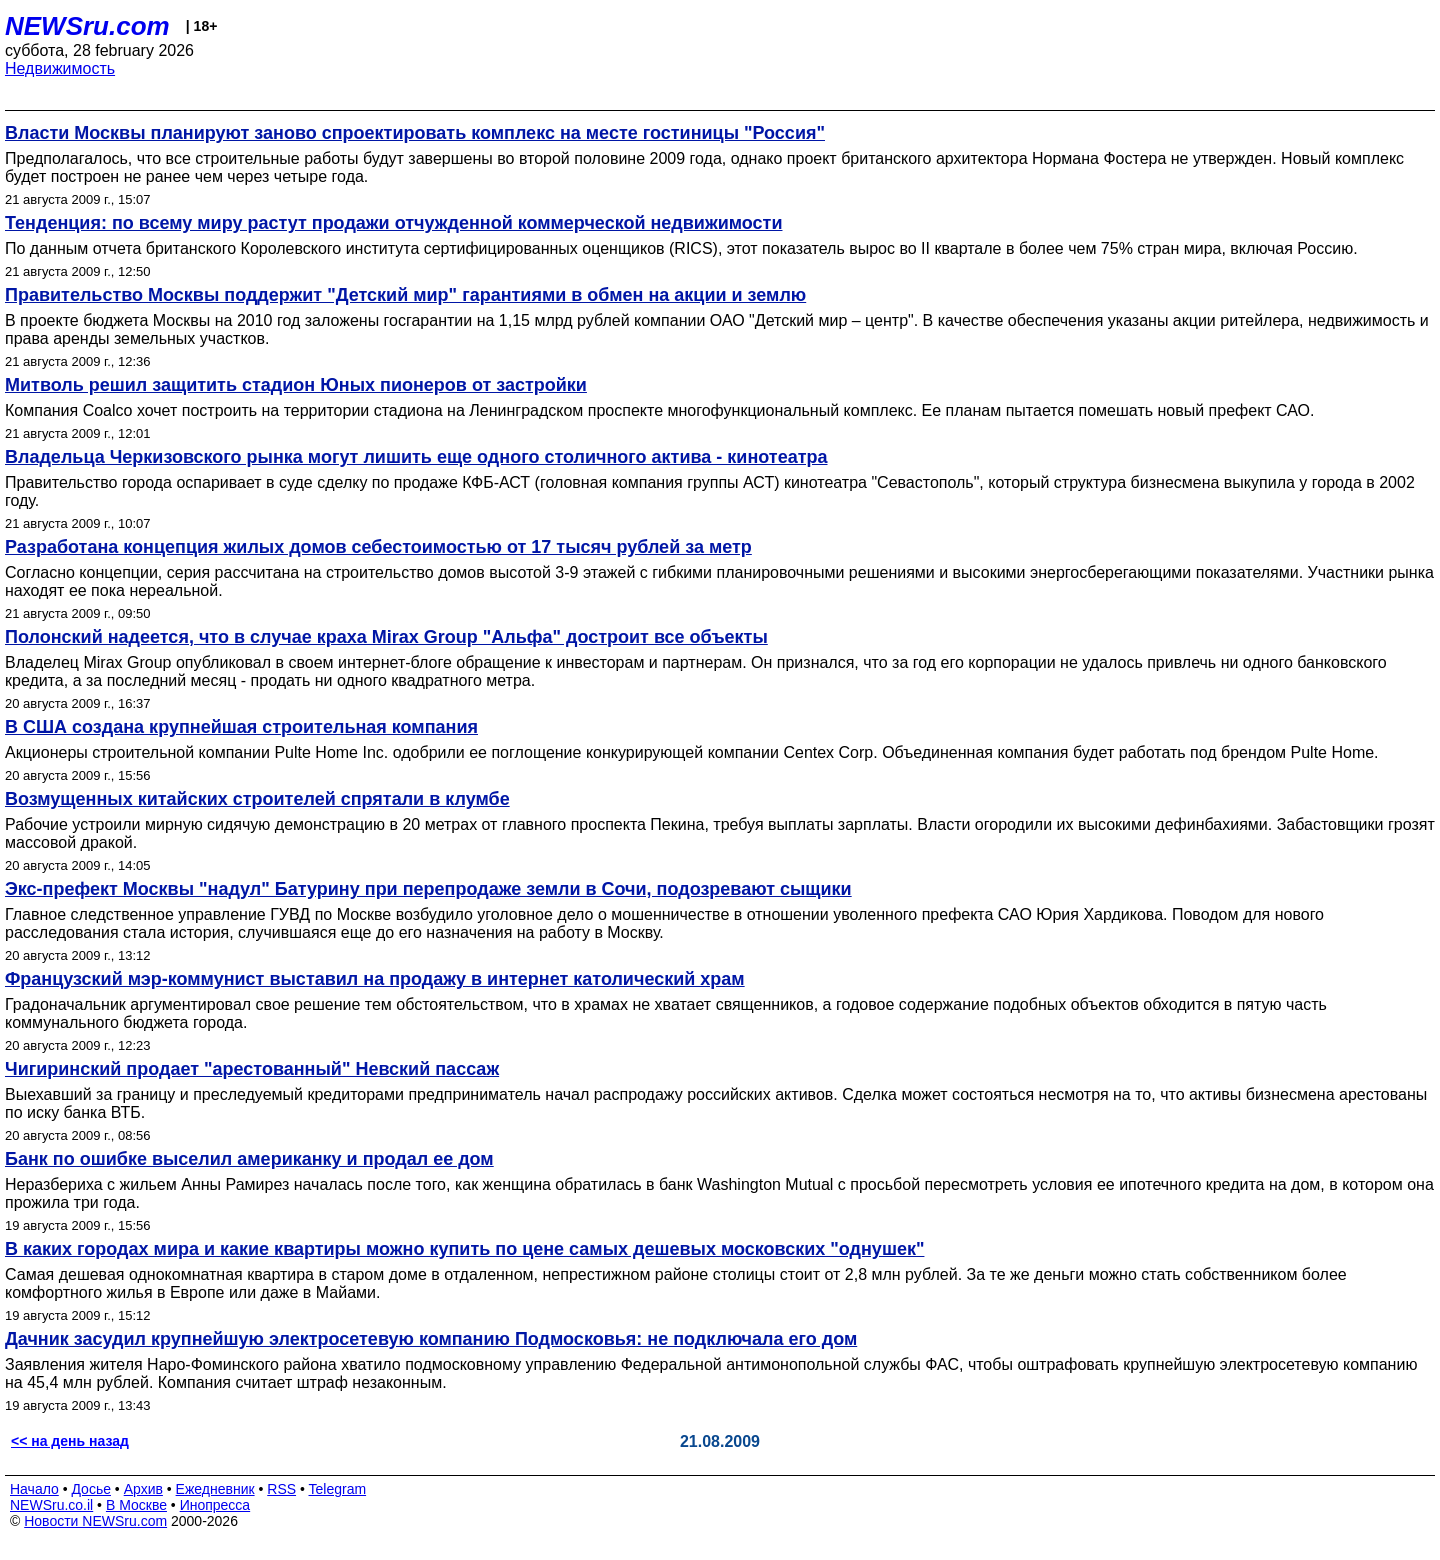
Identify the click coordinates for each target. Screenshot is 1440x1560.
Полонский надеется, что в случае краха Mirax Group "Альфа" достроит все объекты (386, 637)
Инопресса (215, 1505)
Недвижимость (60, 68)
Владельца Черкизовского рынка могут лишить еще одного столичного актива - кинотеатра (416, 457)
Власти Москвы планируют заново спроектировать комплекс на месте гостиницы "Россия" (415, 133)
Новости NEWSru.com (95, 1521)
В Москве (136, 1505)
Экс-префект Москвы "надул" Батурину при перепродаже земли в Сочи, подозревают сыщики (428, 889)
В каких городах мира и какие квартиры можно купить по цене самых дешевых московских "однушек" (464, 1249)
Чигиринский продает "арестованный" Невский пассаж (252, 1069)
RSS (281, 1489)
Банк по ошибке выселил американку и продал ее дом (249, 1159)
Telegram (338, 1489)
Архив (143, 1489)
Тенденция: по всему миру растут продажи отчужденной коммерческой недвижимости (393, 223)
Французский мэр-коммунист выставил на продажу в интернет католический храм (375, 979)
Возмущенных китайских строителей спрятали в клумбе (257, 799)
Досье (91, 1489)
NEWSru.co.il (51, 1505)
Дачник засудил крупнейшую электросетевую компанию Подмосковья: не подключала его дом (431, 1339)
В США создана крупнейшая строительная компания (241, 727)
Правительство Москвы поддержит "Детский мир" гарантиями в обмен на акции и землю (405, 295)
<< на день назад (70, 1441)
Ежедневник (215, 1489)
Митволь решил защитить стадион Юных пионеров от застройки (296, 385)
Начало (34, 1489)
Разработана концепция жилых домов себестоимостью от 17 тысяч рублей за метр (378, 547)
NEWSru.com (87, 26)
